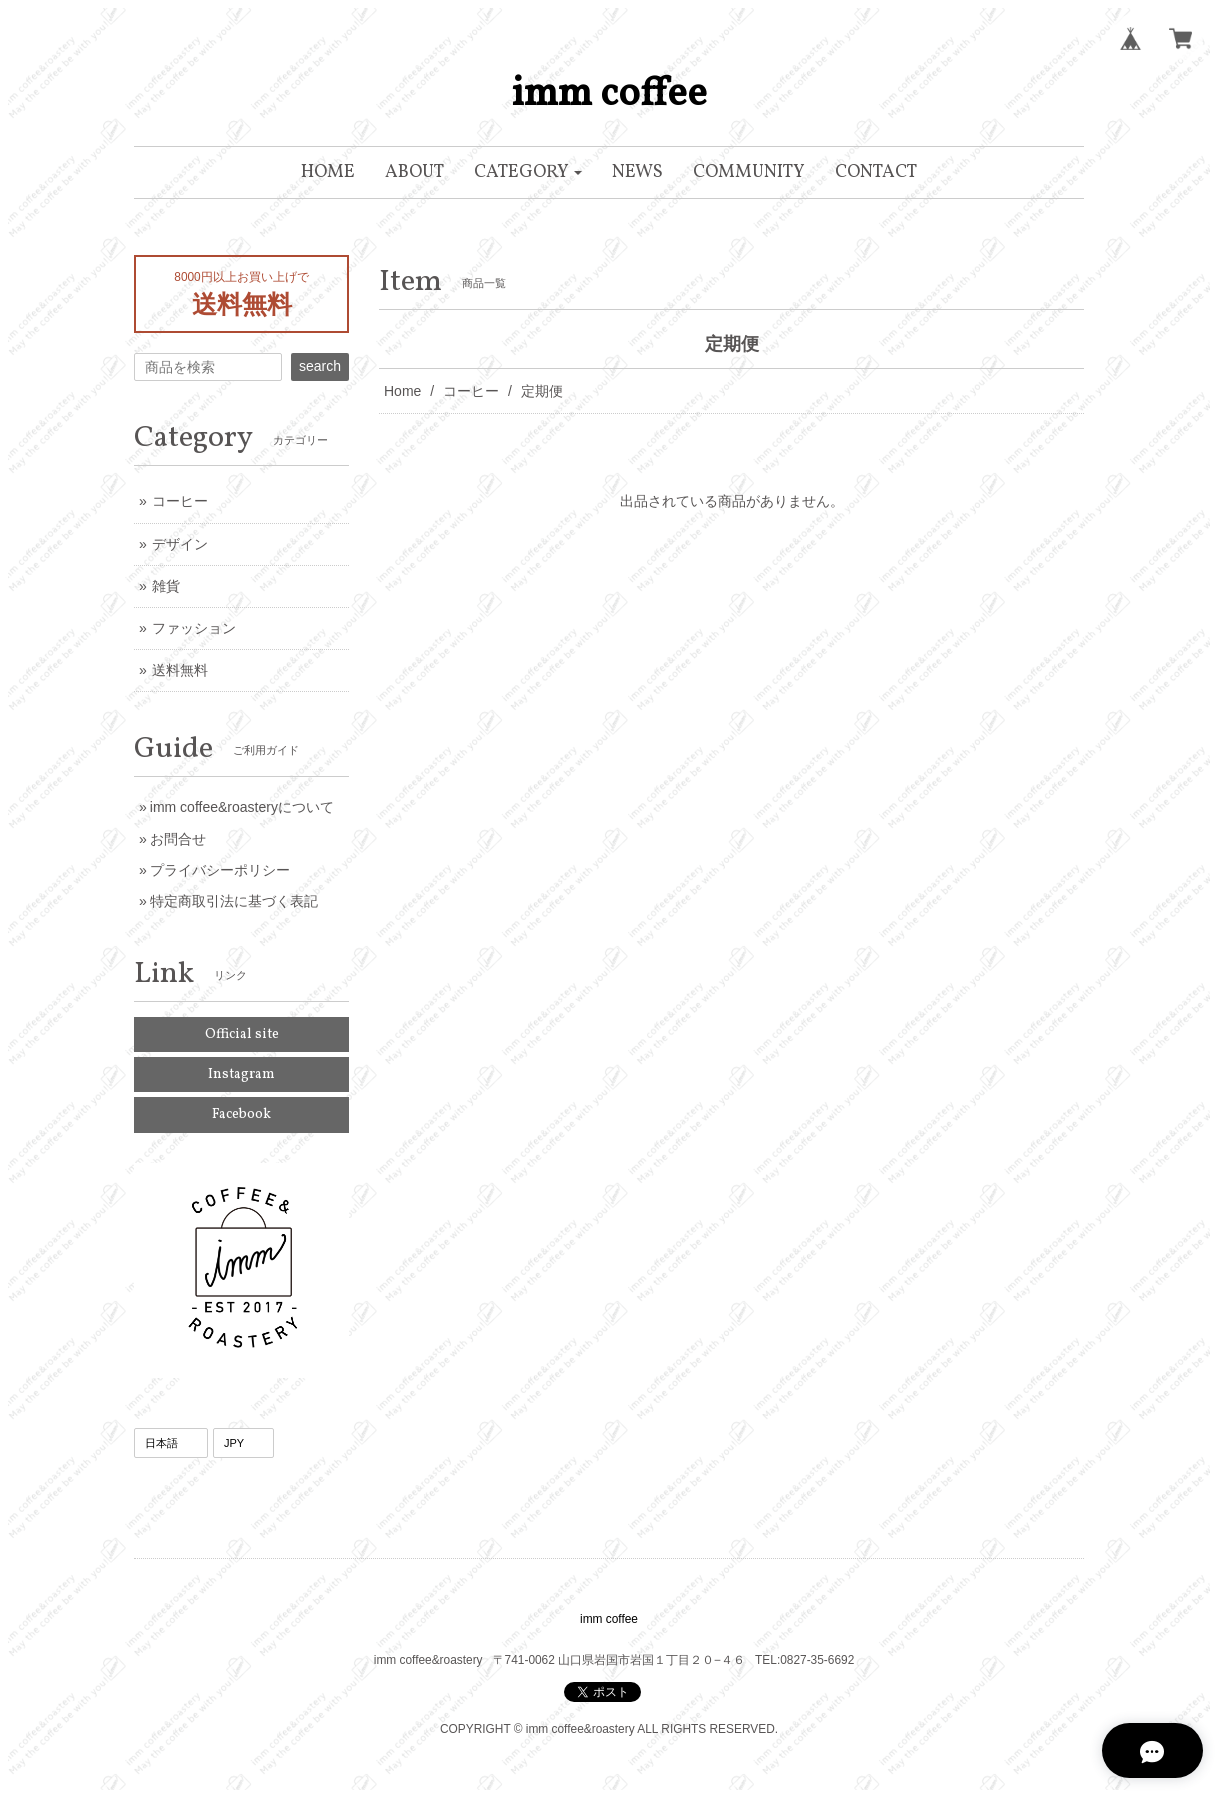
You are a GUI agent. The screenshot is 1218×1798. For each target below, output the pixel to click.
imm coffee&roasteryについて (242, 807)
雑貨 (166, 586)
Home (402, 391)
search (320, 366)
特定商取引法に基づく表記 (234, 901)
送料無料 (180, 670)
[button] (528, 172)
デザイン (180, 544)
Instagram (241, 1074)
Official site (242, 1034)
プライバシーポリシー (220, 870)
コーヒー (471, 391)
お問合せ (178, 839)
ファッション (194, 628)
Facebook (241, 1114)
